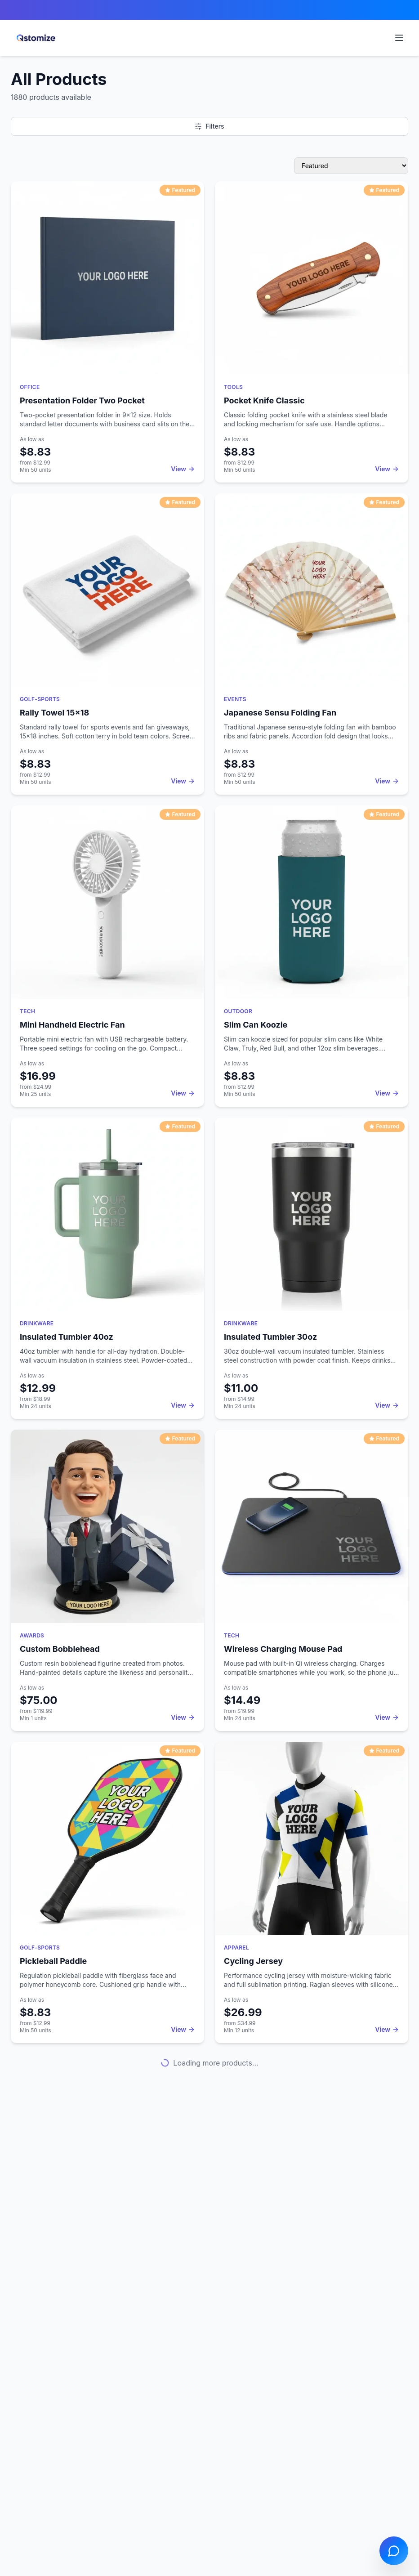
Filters (209, 126)
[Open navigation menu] (399, 38)
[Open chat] (393, 2550)
